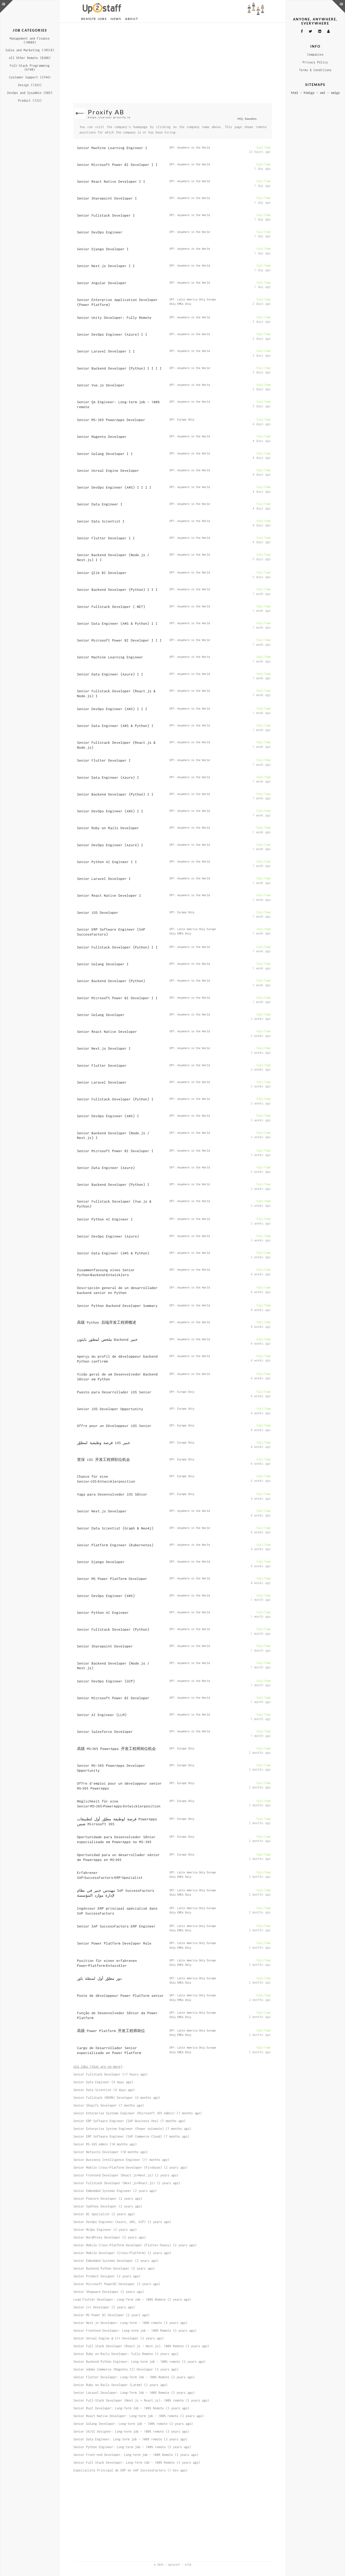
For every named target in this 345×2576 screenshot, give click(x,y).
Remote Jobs (94, 19)
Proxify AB (106, 112)
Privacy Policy (315, 62)
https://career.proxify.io (109, 117)
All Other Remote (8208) (30, 58)
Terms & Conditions (315, 70)
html (294, 93)
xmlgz (335, 93)
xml (322, 93)
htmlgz (309, 93)
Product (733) (30, 100)
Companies (315, 54)
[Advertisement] (172, 63)
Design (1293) (30, 85)
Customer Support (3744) (30, 77)
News (116, 19)
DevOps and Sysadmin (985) (29, 92)
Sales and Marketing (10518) (29, 50)
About (131, 19)
